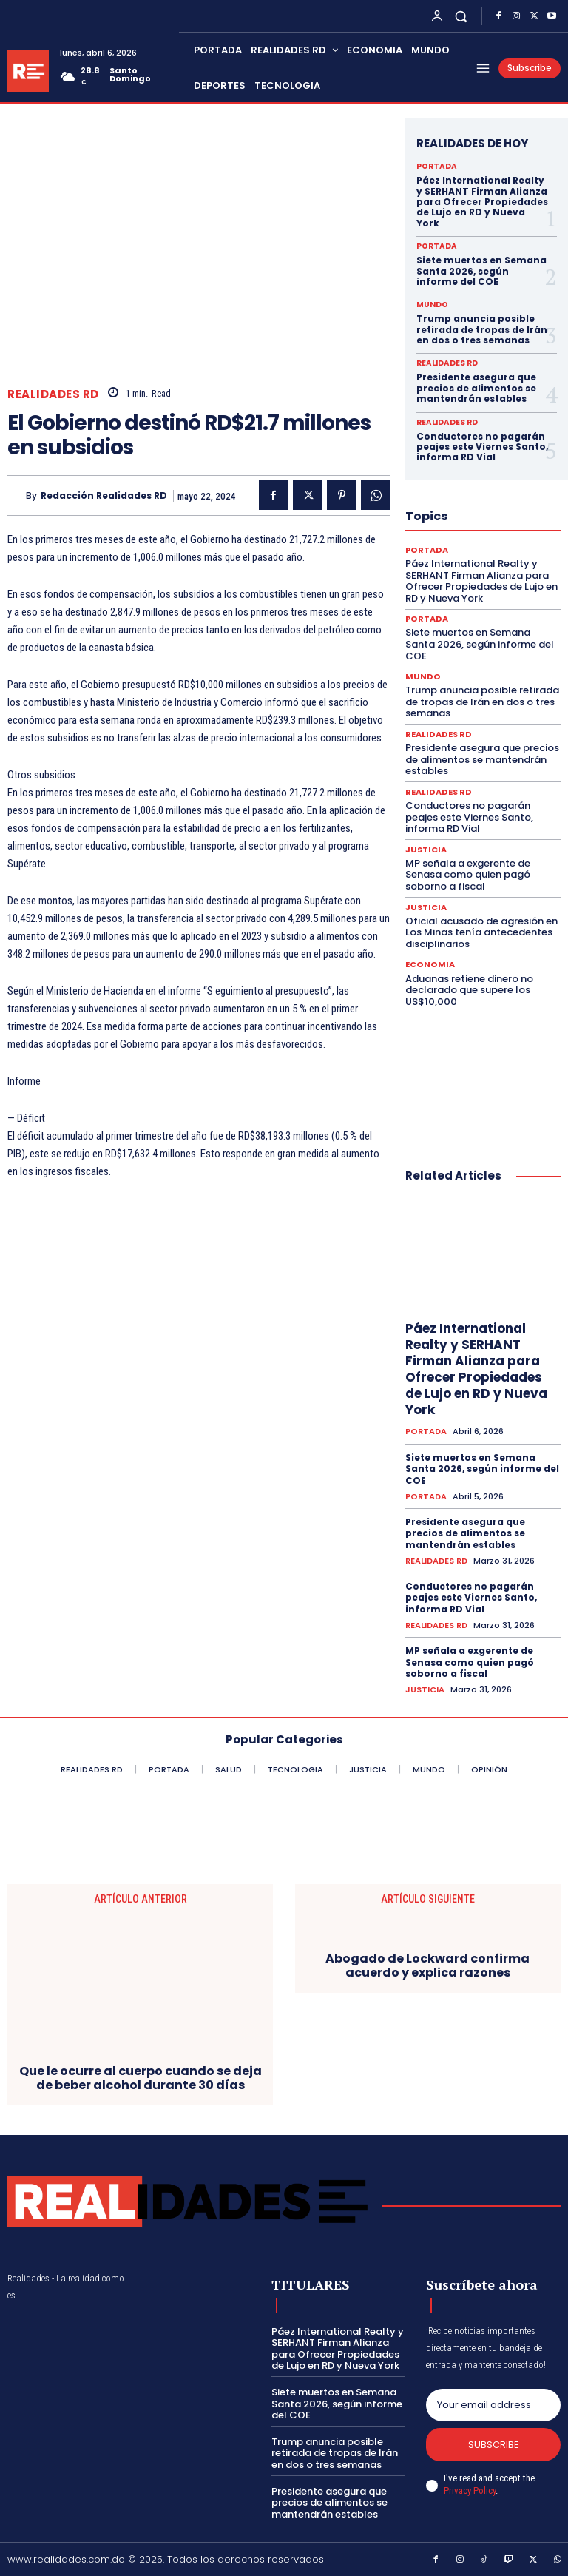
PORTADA (435, 166)
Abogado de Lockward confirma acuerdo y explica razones (427, 1965)
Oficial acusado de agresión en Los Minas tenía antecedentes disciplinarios (481, 931)
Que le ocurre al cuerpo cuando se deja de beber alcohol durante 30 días (140, 2077)
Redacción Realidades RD (104, 496)
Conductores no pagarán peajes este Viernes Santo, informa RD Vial (482, 447)
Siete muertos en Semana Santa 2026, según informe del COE (481, 271)
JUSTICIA (426, 849)
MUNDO (432, 305)
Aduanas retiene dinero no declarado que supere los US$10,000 (469, 989)
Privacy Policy (470, 2490)
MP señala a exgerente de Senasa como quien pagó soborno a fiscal (467, 873)
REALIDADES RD (53, 394)
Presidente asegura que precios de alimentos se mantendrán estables (476, 388)
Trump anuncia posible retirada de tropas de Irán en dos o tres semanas (481, 329)
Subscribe (493, 2445)
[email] (493, 2404)
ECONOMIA (429, 965)
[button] (461, 16)
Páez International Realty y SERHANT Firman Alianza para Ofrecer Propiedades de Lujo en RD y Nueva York (482, 201)
